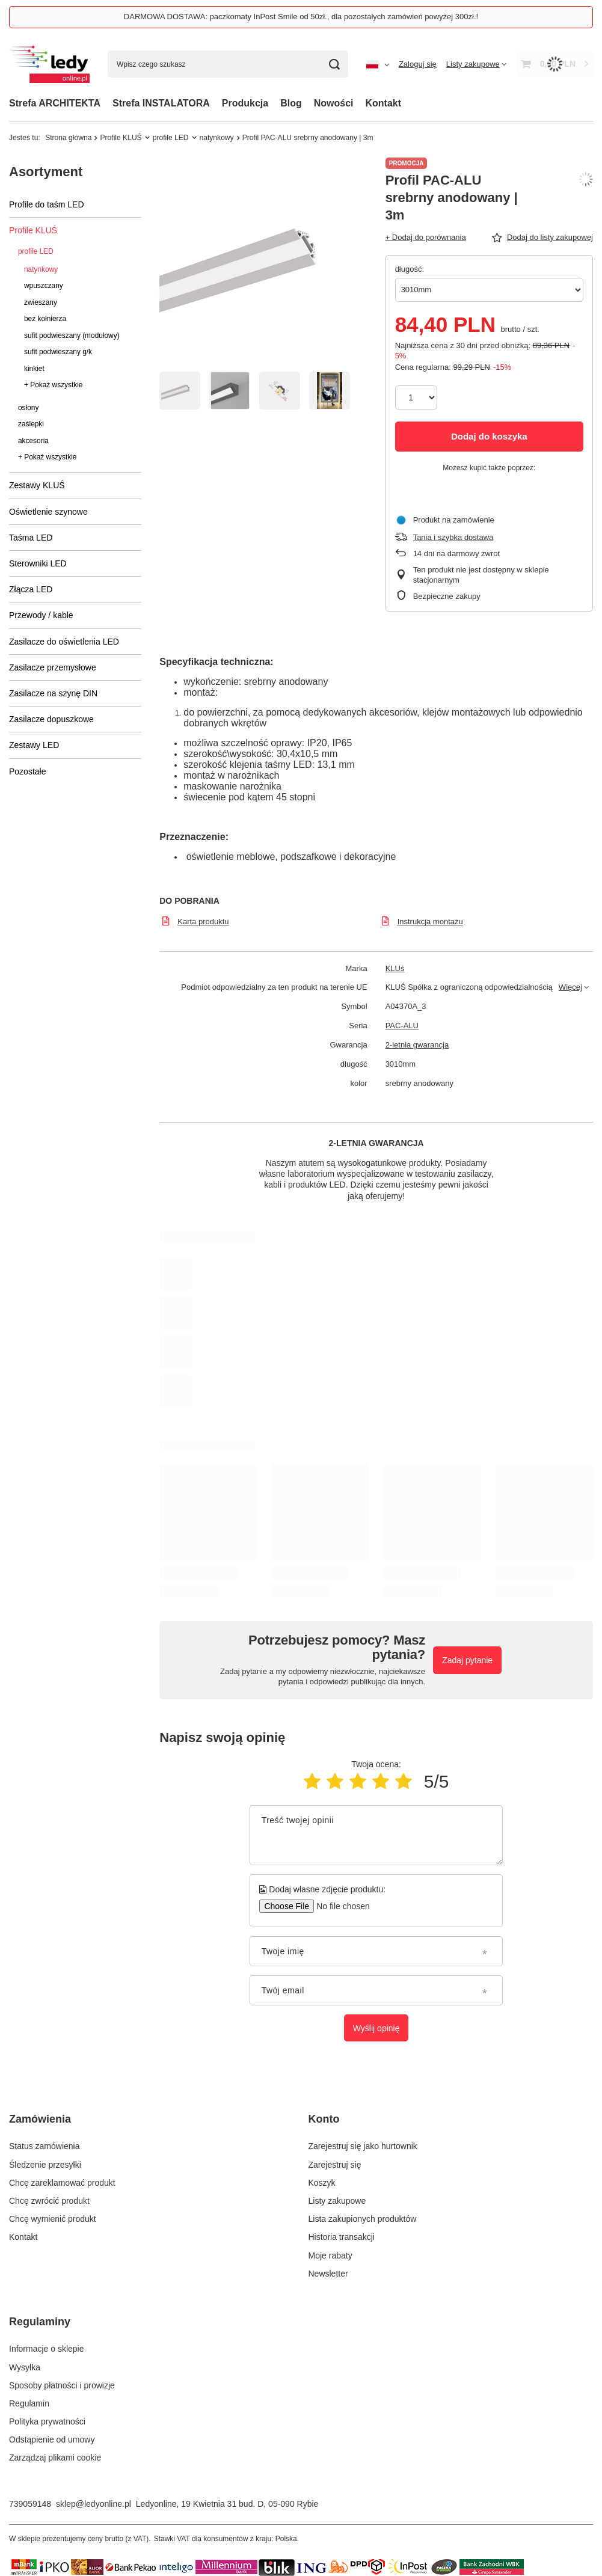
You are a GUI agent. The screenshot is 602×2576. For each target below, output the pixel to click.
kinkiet (34, 368)
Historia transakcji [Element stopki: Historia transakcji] (342, 2237)
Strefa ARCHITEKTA (54, 103)
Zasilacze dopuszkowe (51, 719)
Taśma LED (30, 537)
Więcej (570, 987)
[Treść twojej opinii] (376, 1835)
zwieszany (40, 302)
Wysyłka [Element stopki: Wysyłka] (24, 2367)
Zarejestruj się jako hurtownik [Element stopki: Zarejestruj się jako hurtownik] (363, 2146)
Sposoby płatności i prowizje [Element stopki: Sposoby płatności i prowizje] (62, 2385)
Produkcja (245, 103)
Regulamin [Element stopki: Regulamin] (29, 2403)
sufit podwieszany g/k (58, 352)
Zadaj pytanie (467, 1660)
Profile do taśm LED (46, 204)
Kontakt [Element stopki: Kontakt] (23, 2237)
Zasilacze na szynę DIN (53, 693)
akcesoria (33, 441)
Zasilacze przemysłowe (52, 667)
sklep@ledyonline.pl (93, 2504)
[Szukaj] (334, 64)
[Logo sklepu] (49, 64)
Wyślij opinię (376, 2028)
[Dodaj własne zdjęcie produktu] (339, 1906)
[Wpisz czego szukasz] (228, 64)
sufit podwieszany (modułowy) (72, 335)
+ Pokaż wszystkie (53, 385)
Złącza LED (30, 589)
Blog (291, 103)
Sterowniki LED (38, 563)
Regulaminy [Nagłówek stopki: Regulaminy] (39, 2322)
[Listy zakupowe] (476, 64)
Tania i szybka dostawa (453, 537)
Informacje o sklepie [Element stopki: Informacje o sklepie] (46, 2349)
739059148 (30, 2504)
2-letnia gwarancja (417, 1044)
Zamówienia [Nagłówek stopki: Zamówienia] (40, 2119)
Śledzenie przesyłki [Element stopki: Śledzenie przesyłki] (45, 2165)
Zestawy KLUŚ (37, 485)
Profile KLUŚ (120, 137)
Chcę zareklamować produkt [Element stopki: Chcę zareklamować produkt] (62, 2183)
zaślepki (31, 424)
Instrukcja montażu (430, 921)
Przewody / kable (41, 615)
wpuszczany (43, 285)
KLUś (395, 968)
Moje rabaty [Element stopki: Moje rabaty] (330, 2255)
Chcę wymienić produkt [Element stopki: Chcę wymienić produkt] (52, 2219)
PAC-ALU (402, 1025)
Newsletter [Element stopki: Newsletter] (328, 2273)
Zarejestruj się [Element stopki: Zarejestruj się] (335, 2165)
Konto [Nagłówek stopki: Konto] (324, 2119)
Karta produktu (203, 921)
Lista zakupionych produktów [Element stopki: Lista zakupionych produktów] (363, 2219)
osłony (28, 407)
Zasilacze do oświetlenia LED (64, 641)
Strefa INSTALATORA (161, 103)
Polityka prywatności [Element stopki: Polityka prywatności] (47, 2421)
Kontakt (384, 103)
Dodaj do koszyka (489, 436)
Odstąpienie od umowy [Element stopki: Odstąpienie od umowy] (51, 2439)
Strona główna (68, 137)
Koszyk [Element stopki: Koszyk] (322, 2183)
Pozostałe (27, 771)
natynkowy (217, 137)
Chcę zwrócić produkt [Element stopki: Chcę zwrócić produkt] (49, 2201)
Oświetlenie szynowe (48, 512)
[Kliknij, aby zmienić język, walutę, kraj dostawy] (377, 64)
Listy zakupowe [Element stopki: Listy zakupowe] (337, 2201)
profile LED (171, 137)
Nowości (334, 103)
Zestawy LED (34, 745)
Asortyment (45, 171)
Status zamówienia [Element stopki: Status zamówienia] (44, 2146)
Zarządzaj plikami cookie (55, 2457)
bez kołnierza (45, 318)
